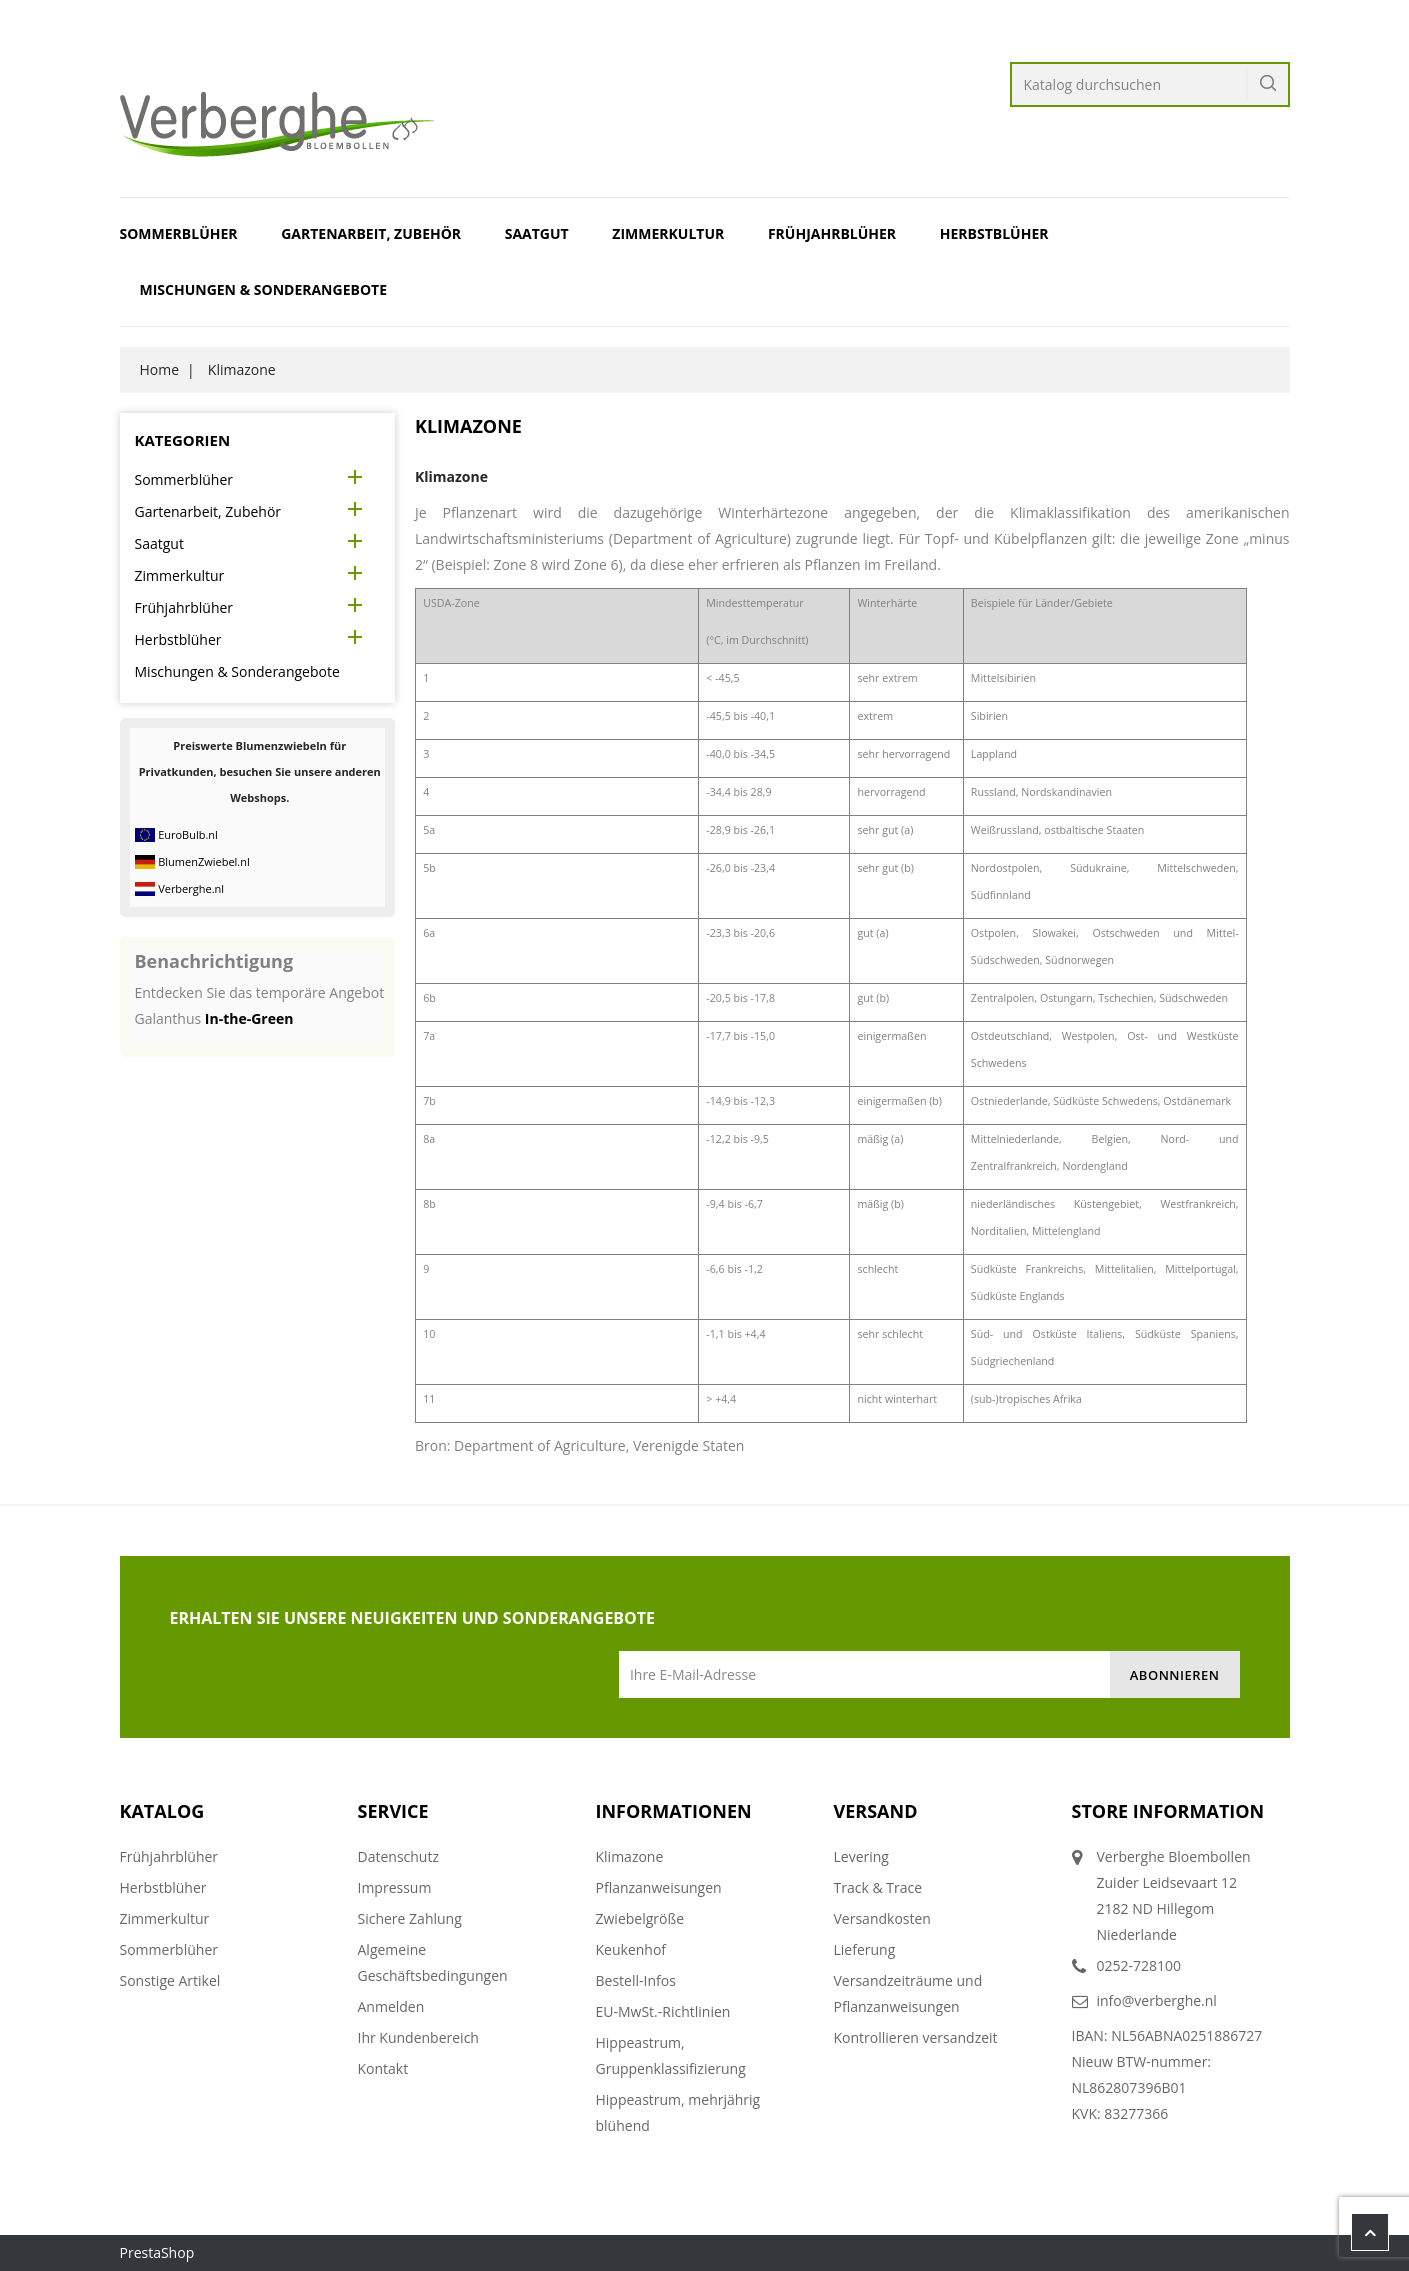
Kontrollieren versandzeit (916, 2037)
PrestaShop (157, 2252)
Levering (861, 1856)
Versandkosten (882, 1918)
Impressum (395, 1887)
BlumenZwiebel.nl (204, 861)
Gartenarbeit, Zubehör (371, 233)
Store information (1168, 1811)
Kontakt (383, 2068)
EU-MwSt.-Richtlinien (663, 2011)
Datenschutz (398, 1856)
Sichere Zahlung (410, 1918)
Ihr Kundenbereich (418, 2037)
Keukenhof (631, 1949)
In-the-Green (249, 1018)
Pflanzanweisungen (659, 1887)
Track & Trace (878, 1887)
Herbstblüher (994, 233)
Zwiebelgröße (640, 1918)
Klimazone (630, 1856)
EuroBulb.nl (188, 834)
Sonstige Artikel (170, 1980)
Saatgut (537, 233)
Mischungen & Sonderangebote (263, 289)
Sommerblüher (179, 233)
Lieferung (865, 1949)
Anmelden (391, 2006)
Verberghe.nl (191, 888)
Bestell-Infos (636, 1980)
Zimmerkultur (668, 233)
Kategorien (183, 440)
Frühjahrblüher (832, 233)
